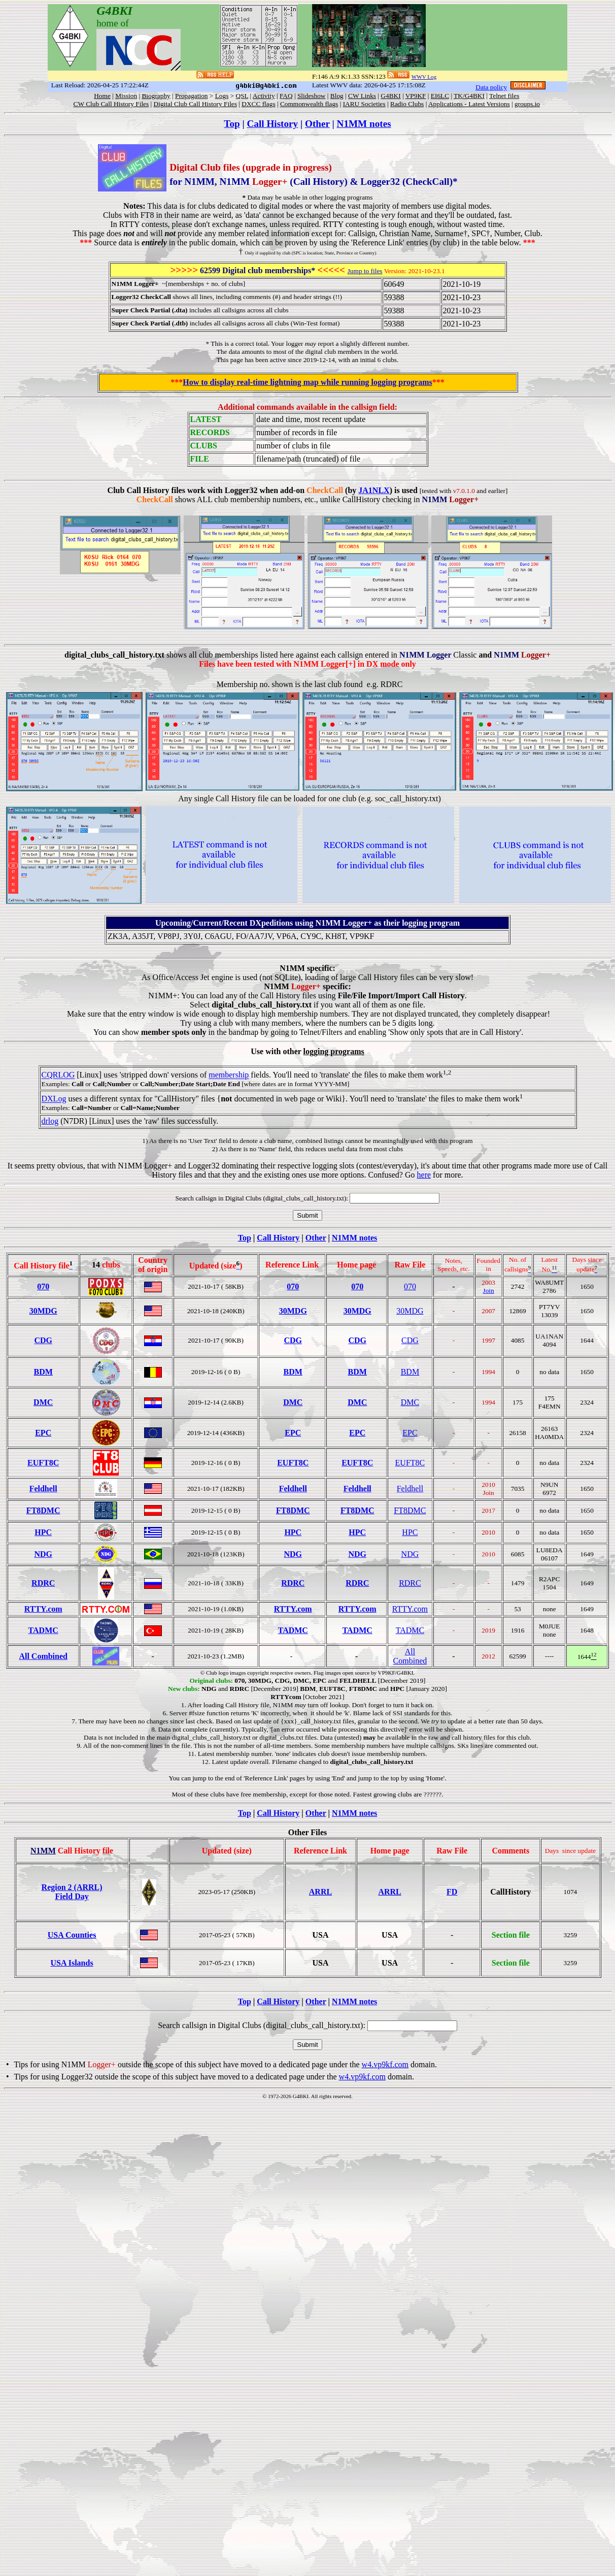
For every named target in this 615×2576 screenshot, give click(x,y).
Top (232, 123)
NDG (43, 1554)
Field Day (71, 1896)
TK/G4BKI (469, 96)
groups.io (527, 104)
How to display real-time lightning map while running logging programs (307, 382)
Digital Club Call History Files (195, 104)
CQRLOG (58, 1075)
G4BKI (390, 96)
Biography (156, 96)
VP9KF (415, 96)
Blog (337, 96)
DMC (43, 1402)
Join (488, 1290)
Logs (222, 96)
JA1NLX (373, 490)
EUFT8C (43, 1462)
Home (102, 96)
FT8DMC (43, 1510)
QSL (242, 96)
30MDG (43, 1311)
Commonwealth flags (309, 104)
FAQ (286, 96)
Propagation (191, 96)
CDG (43, 1340)
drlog (50, 1121)
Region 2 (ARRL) (72, 1887)
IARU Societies (364, 104)
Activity (264, 96)
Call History (272, 123)
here (424, 1174)
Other (317, 123)
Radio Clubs (407, 104)
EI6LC (440, 96)
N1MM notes (364, 123)
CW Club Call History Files (111, 104)
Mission (126, 96)
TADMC (43, 1630)
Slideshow (311, 96)
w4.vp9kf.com (385, 2064)
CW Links (362, 96)
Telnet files (504, 96)
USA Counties (72, 1935)
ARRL (320, 1891)
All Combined (43, 1656)
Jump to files (365, 271)
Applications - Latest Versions (469, 104)
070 (43, 1286)
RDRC (43, 1583)
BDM (43, 1371)
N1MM (43, 1850)
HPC (43, 1532)
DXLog (54, 1099)
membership (229, 1075)
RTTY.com (43, 1609)
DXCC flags (258, 104)
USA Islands (72, 1963)
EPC (43, 1432)
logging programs (333, 1051)
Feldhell (43, 1488)
